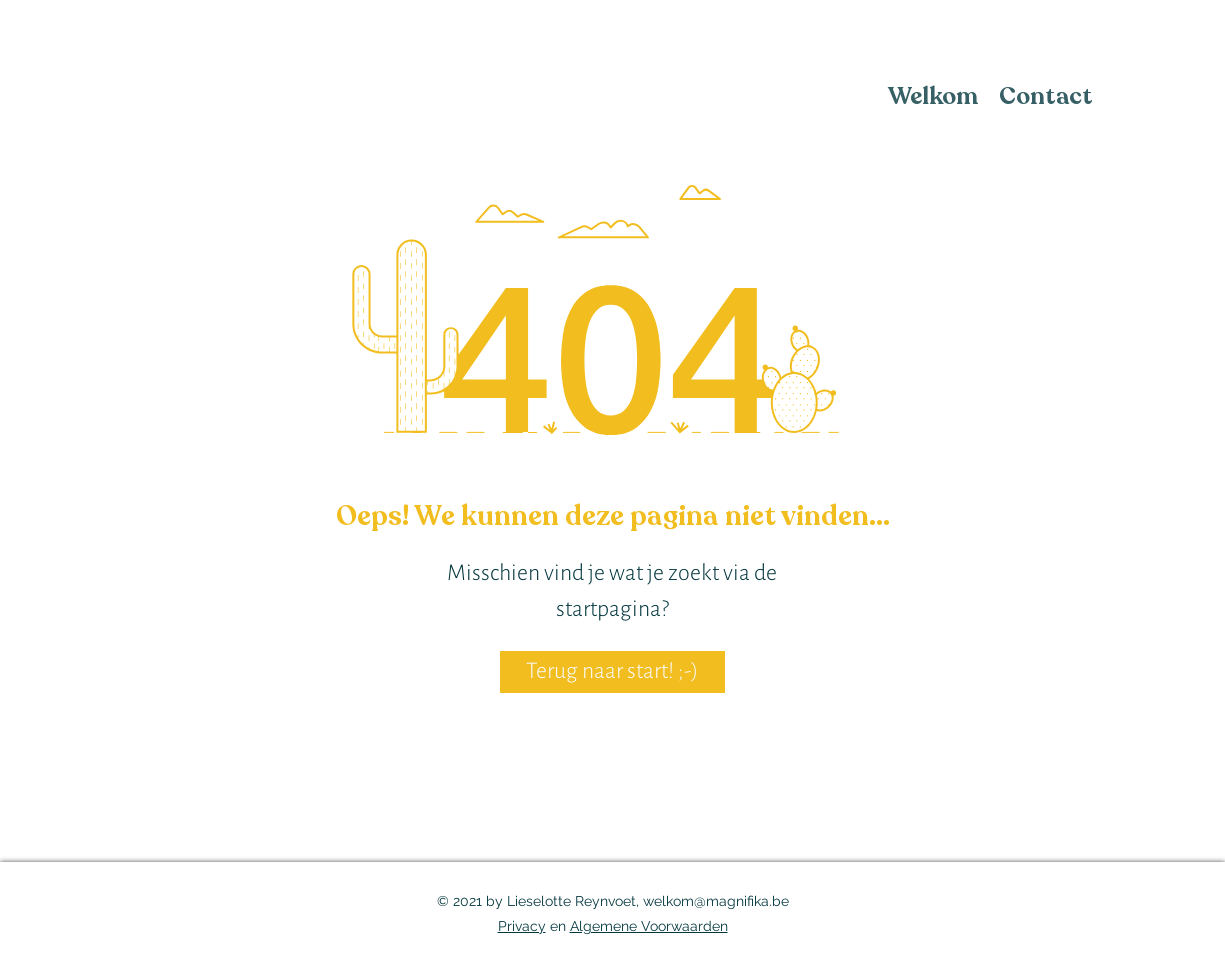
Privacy (522, 926)
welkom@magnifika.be (716, 901)
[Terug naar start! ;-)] (612, 672)
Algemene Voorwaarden (649, 926)
